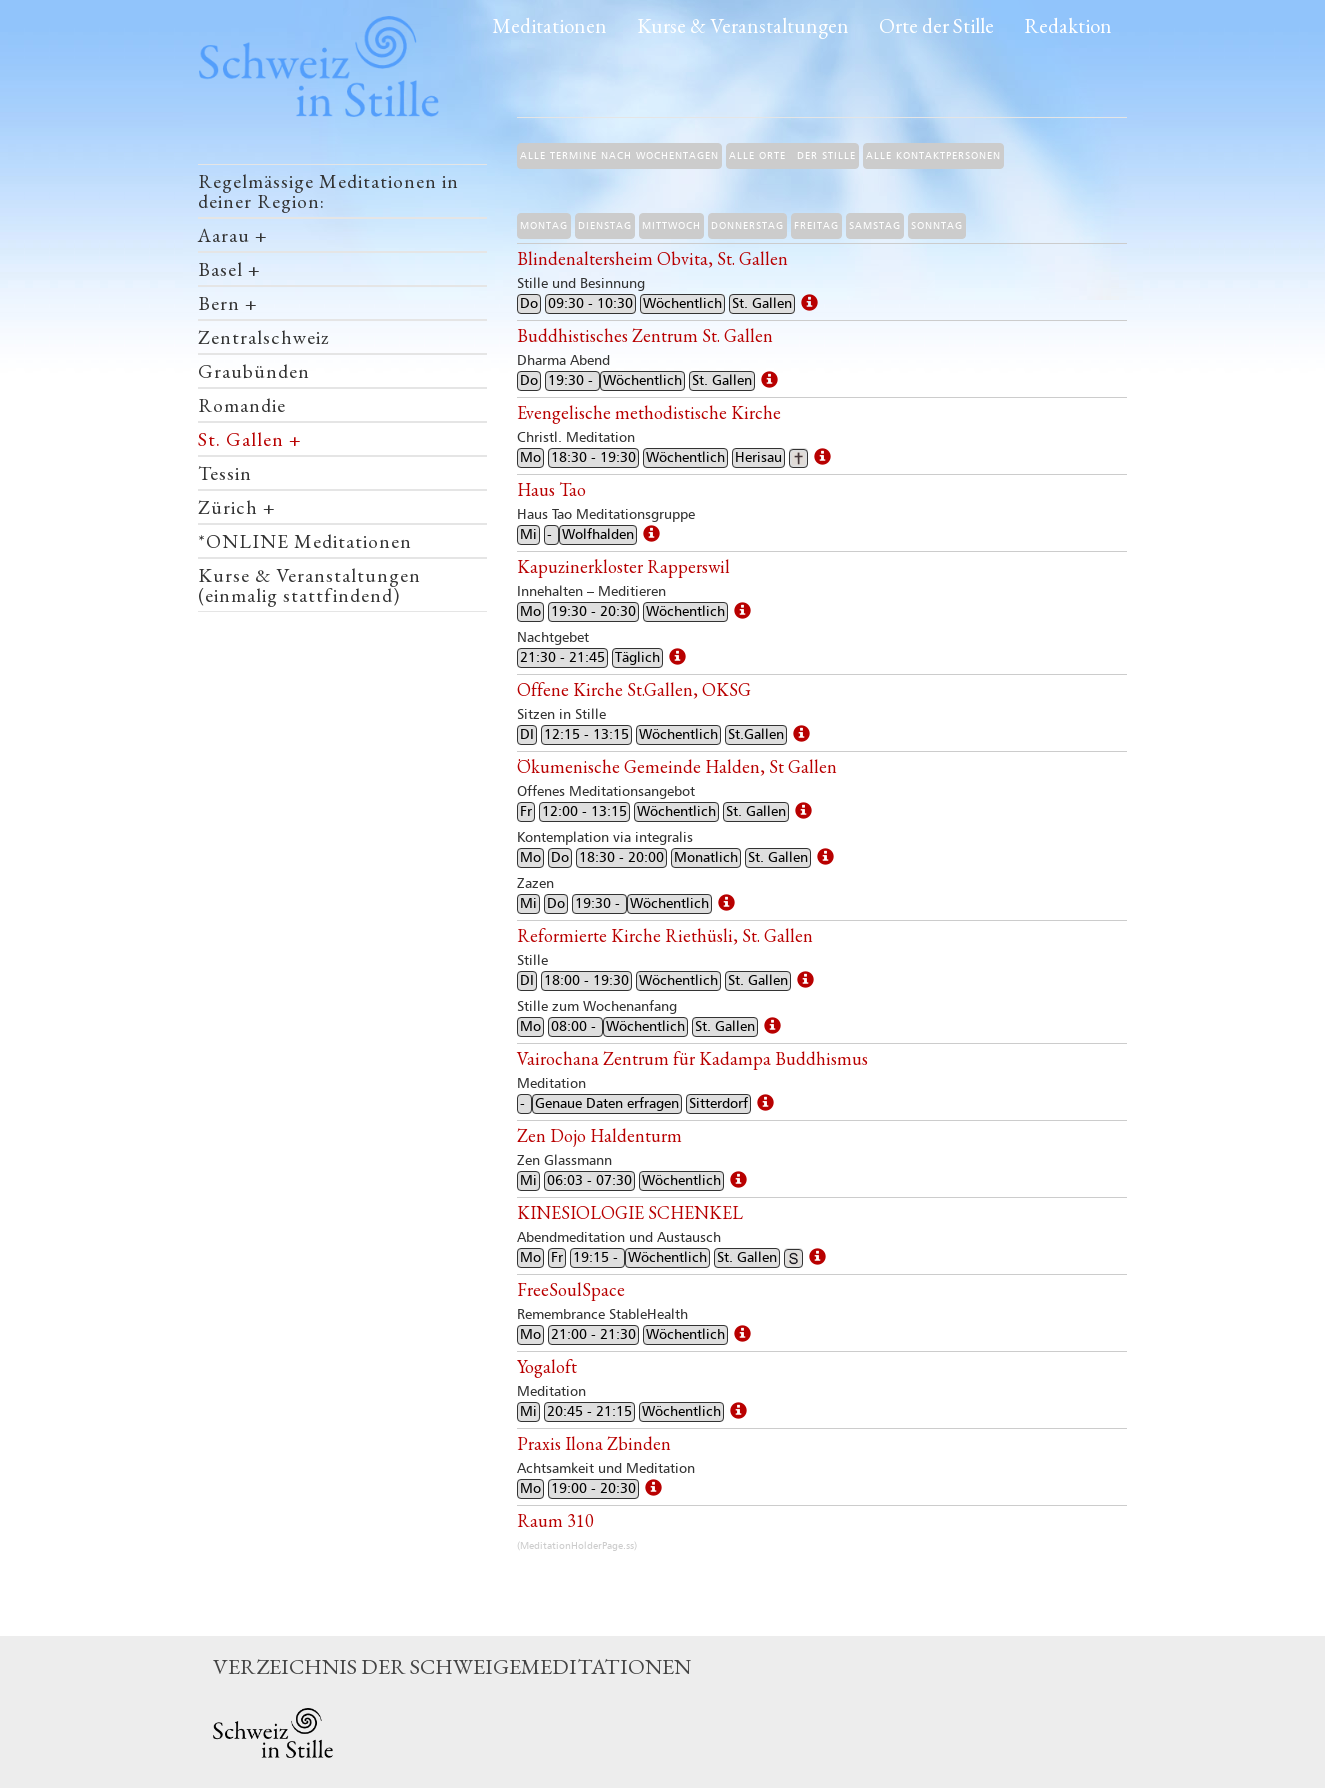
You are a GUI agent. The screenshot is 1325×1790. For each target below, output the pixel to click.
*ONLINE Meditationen (305, 541)
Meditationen (549, 25)
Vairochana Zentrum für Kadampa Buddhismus (692, 1058)
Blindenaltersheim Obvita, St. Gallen (652, 258)
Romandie (242, 405)
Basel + (229, 269)
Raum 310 (555, 1520)
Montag (544, 226)
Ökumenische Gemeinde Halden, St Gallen (677, 766)
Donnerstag (747, 226)
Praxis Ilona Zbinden (594, 1443)
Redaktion (1068, 25)
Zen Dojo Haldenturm (599, 1135)
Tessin (225, 473)
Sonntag (937, 226)
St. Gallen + (250, 439)
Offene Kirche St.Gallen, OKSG (634, 689)
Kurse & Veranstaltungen (743, 25)
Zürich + (237, 507)
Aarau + (233, 235)
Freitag (816, 226)
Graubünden (254, 371)
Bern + (228, 303)
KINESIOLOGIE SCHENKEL (630, 1212)
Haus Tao (551, 489)
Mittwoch (671, 226)
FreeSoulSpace (571, 1289)
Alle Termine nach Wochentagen (619, 156)
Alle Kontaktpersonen (933, 156)
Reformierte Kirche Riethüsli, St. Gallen (665, 935)
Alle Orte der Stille (792, 156)
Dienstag (605, 226)
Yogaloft (547, 1366)
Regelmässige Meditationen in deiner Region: (328, 191)
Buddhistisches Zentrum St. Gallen (645, 335)
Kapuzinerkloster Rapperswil (623, 566)
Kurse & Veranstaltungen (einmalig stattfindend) (309, 585)
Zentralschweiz (263, 337)
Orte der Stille (936, 25)
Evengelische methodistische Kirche (649, 412)
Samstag (875, 226)
